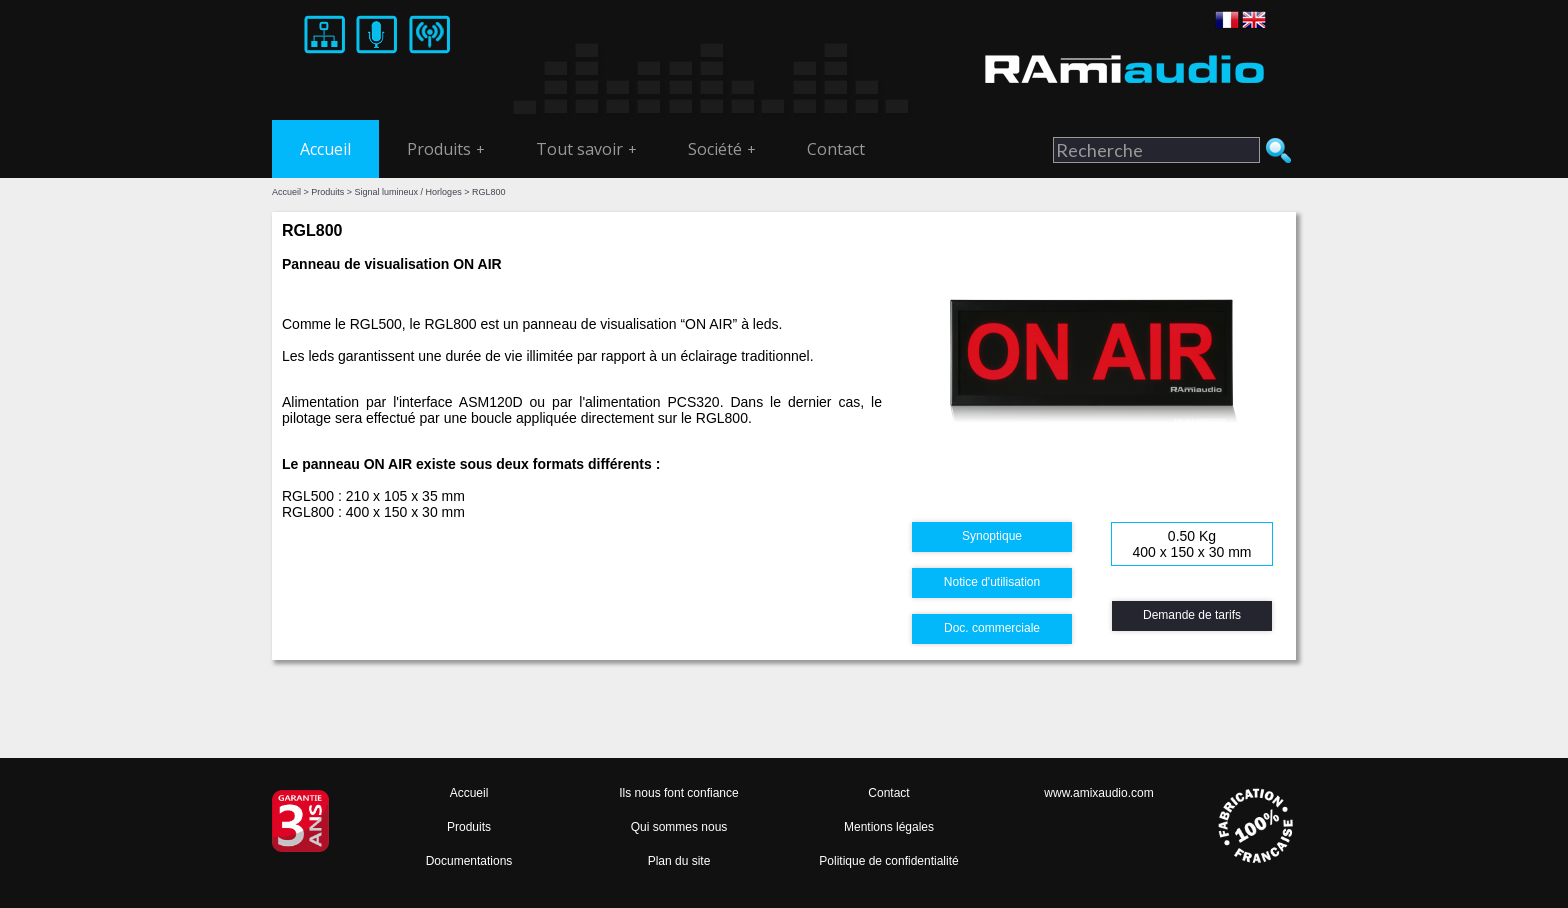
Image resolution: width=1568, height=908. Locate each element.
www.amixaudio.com (1098, 793)
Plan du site (679, 861)
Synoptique (992, 536)
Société (722, 149)
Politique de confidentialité (888, 861)
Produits (446, 149)
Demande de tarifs (1192, 615)
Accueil (325, 149)
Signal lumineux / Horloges (408, 192)
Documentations (469, 861)
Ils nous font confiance (678, 793)
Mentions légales (889, 827)
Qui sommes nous (679, 827)
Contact (836, 149)
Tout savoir (586, 149)
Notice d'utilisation (992, 582)
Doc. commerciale (992, 628)
